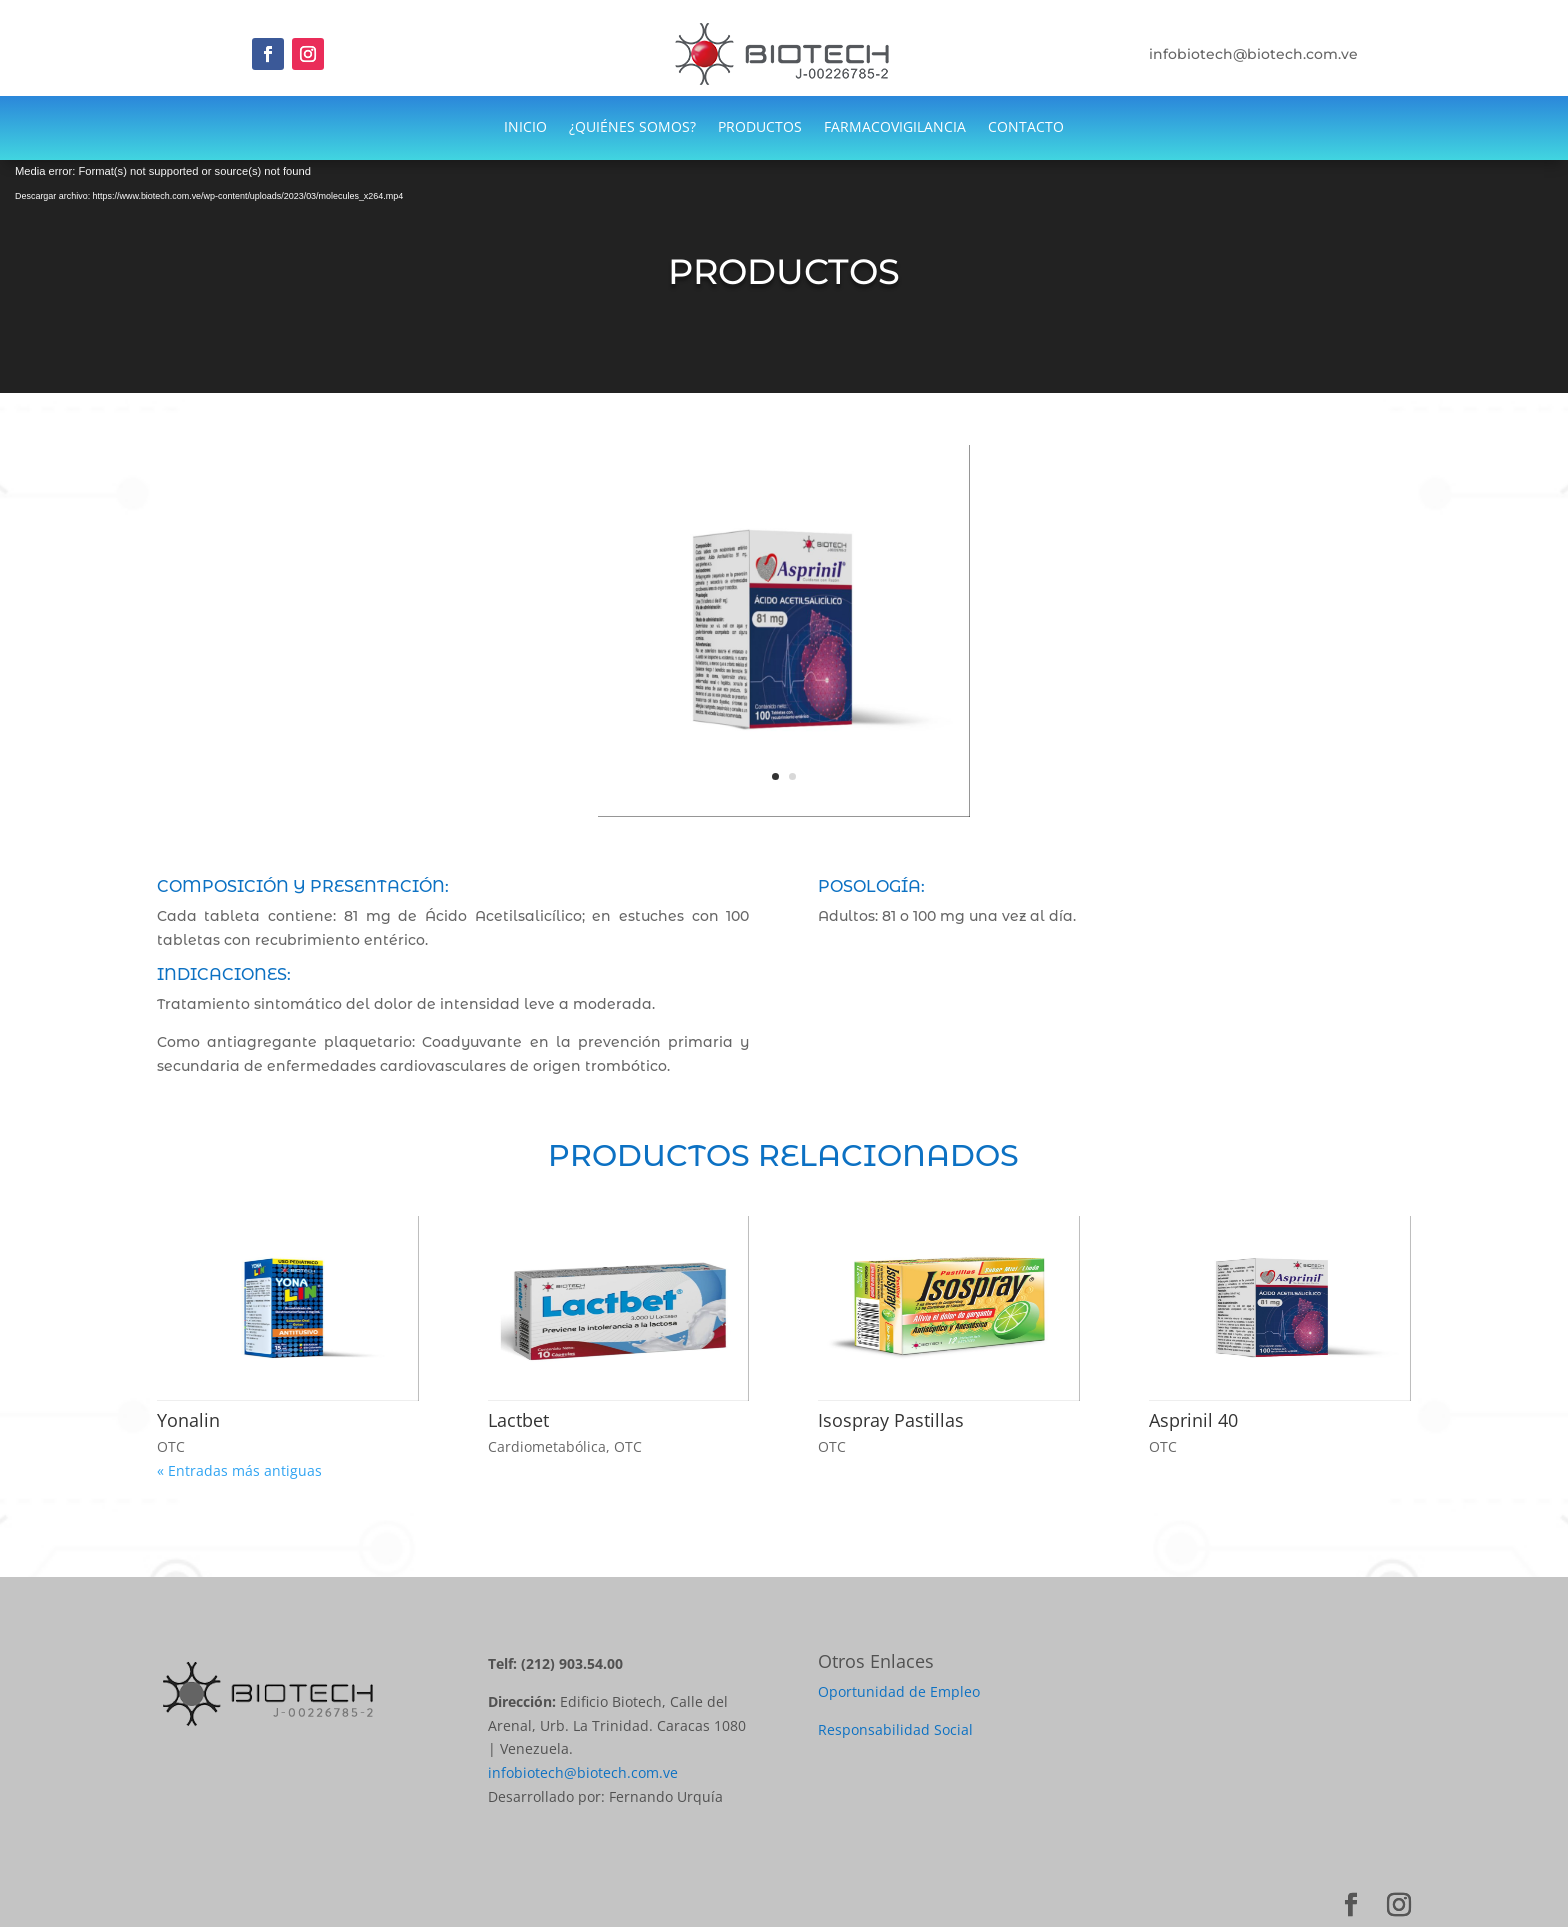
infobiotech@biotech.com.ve (583, 1772)
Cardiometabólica (547, 1446)
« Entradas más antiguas (239, 1470)
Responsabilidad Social (895, 1729)
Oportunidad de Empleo (899, 1691)
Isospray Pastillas (891, 1420)
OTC (171, 1446)
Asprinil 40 (1193, 1420)
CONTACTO (1026, 128)
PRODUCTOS (760, 128)
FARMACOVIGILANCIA (895, 128)
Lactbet (518, 1420)
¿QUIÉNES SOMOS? (632, 128)
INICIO (525, 128)
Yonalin (188, 1420)
